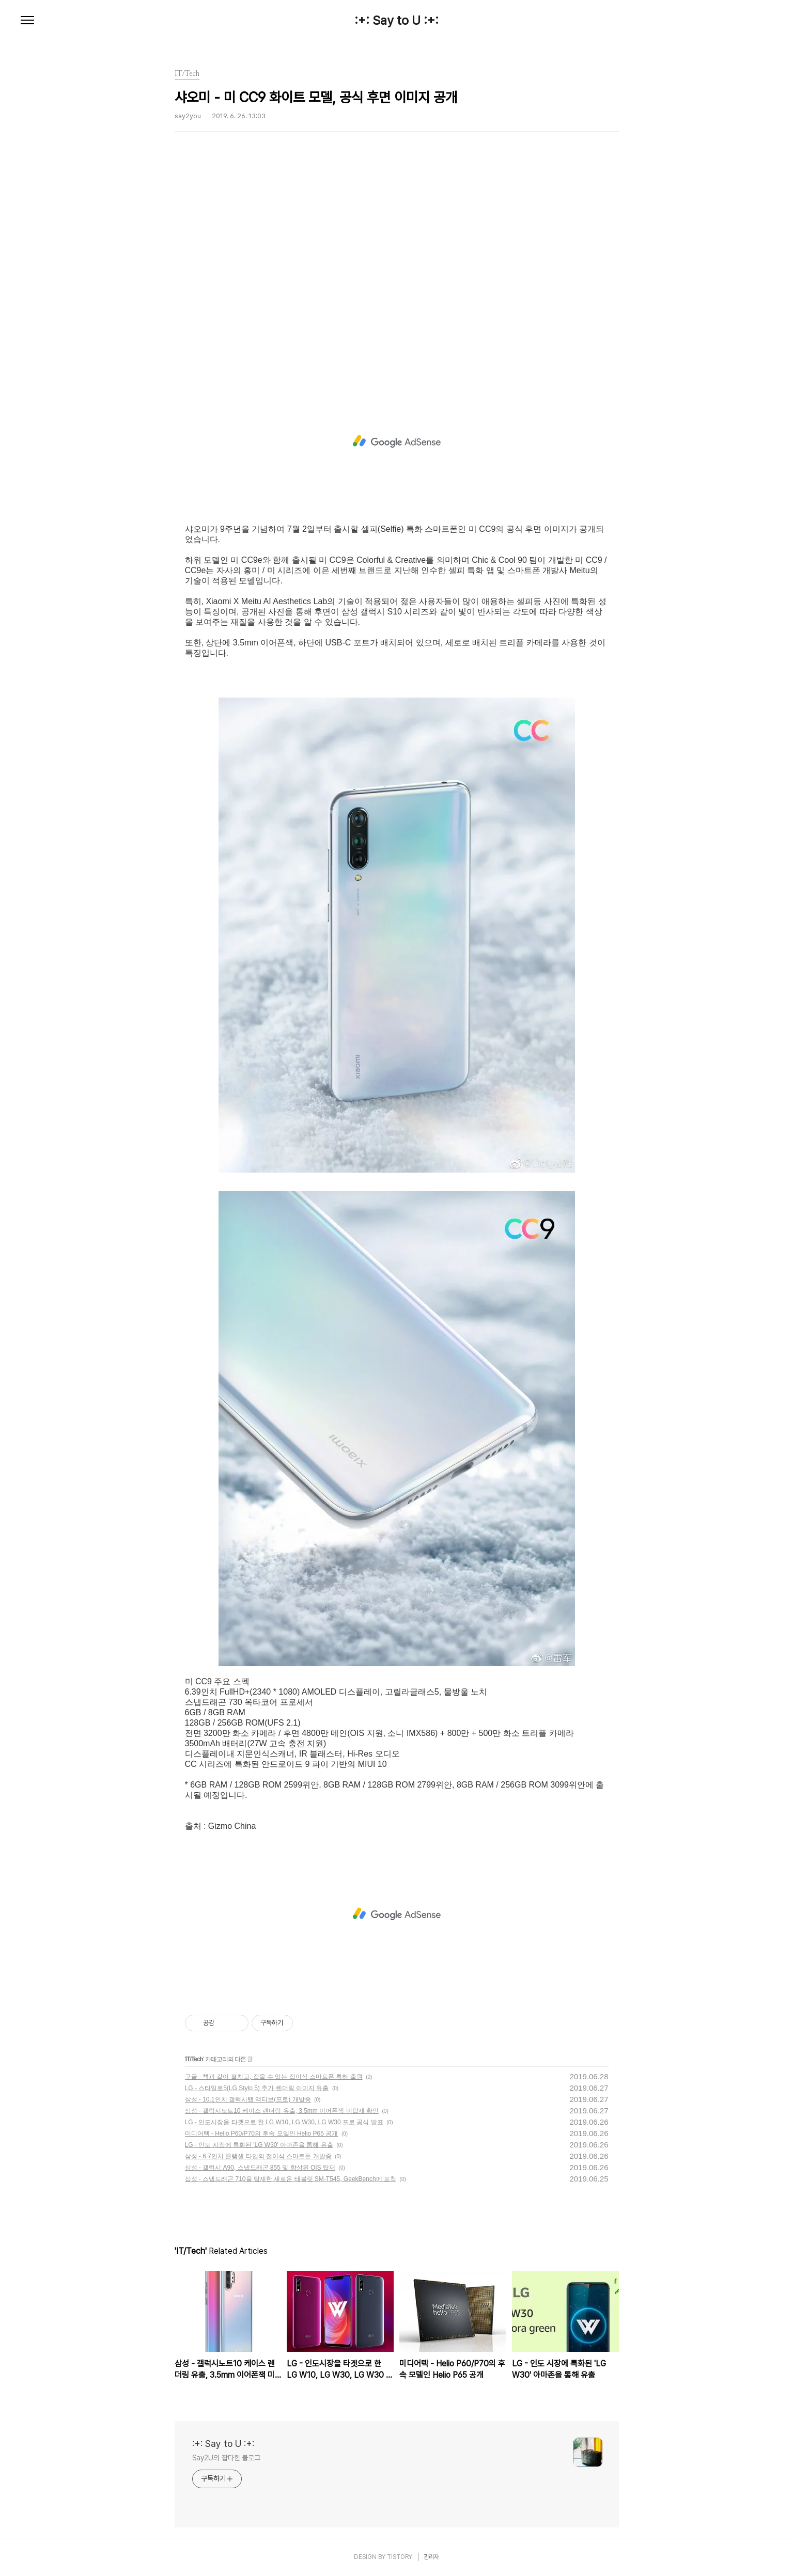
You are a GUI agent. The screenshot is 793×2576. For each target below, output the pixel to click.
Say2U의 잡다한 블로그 (226, 2458)
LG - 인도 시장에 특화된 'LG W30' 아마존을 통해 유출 (259, 2144)
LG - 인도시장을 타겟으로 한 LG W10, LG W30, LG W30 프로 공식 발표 (284, 2122)
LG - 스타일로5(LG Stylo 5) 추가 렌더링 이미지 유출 (257, 2088)
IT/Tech (194, 2059)
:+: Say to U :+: (396, 20)
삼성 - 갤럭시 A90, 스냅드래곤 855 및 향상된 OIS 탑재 (260, 2167)
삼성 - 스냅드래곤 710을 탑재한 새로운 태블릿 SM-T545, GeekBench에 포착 (290, 2179)
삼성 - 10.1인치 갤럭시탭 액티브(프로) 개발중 (248, 2099)
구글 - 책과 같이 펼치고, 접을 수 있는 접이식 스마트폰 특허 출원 (274, 2076)
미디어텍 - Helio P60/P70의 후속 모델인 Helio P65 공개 (261, 2133)
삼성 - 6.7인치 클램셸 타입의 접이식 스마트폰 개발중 (258, 2156)
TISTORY (399, 2557)
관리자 (431, 2557)
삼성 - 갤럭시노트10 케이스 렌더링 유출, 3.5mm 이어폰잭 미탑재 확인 (282, 2110)
